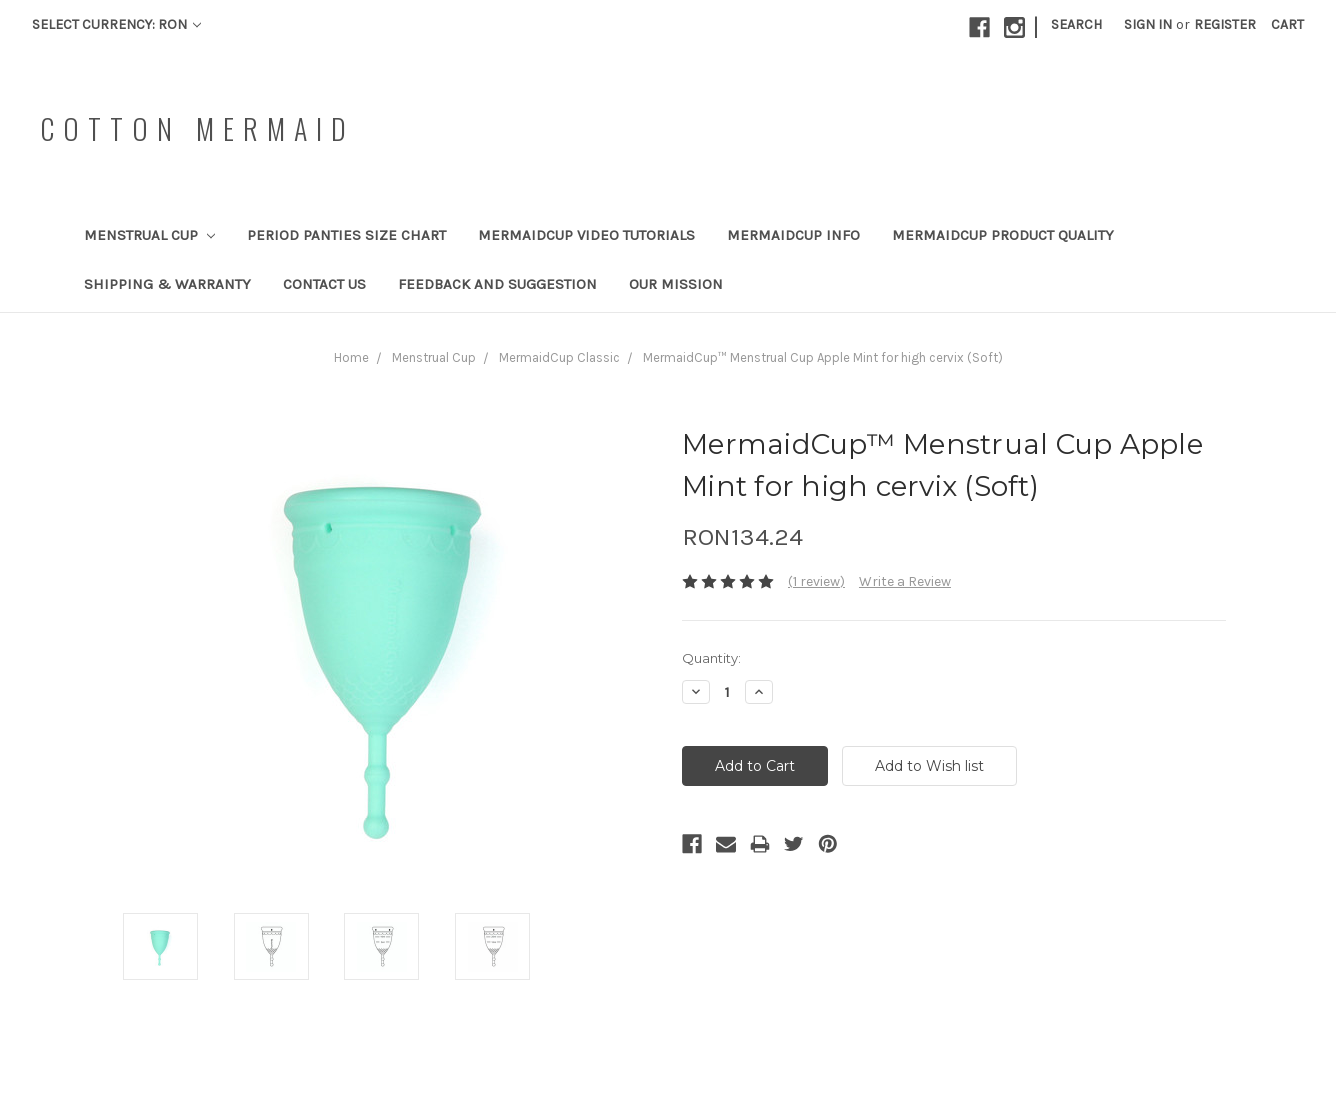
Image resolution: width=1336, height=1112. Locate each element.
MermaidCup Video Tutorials (586, 235)
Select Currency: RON (116, 24)
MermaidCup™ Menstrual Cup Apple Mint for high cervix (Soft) (823, 357)
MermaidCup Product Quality (1003, 235)
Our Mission (676, 284)
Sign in (1148, 24)
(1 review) (816, 581)
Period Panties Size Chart (346, 235)
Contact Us (324, 284)
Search (1076, 24)
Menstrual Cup (149, 235)
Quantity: (711, 658)
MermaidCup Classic (559, 357)
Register (1225, 24)
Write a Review (905, 581)
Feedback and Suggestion (497, 284)
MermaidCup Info (793, 235)
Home (351, 357)
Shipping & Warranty (167, 284)
